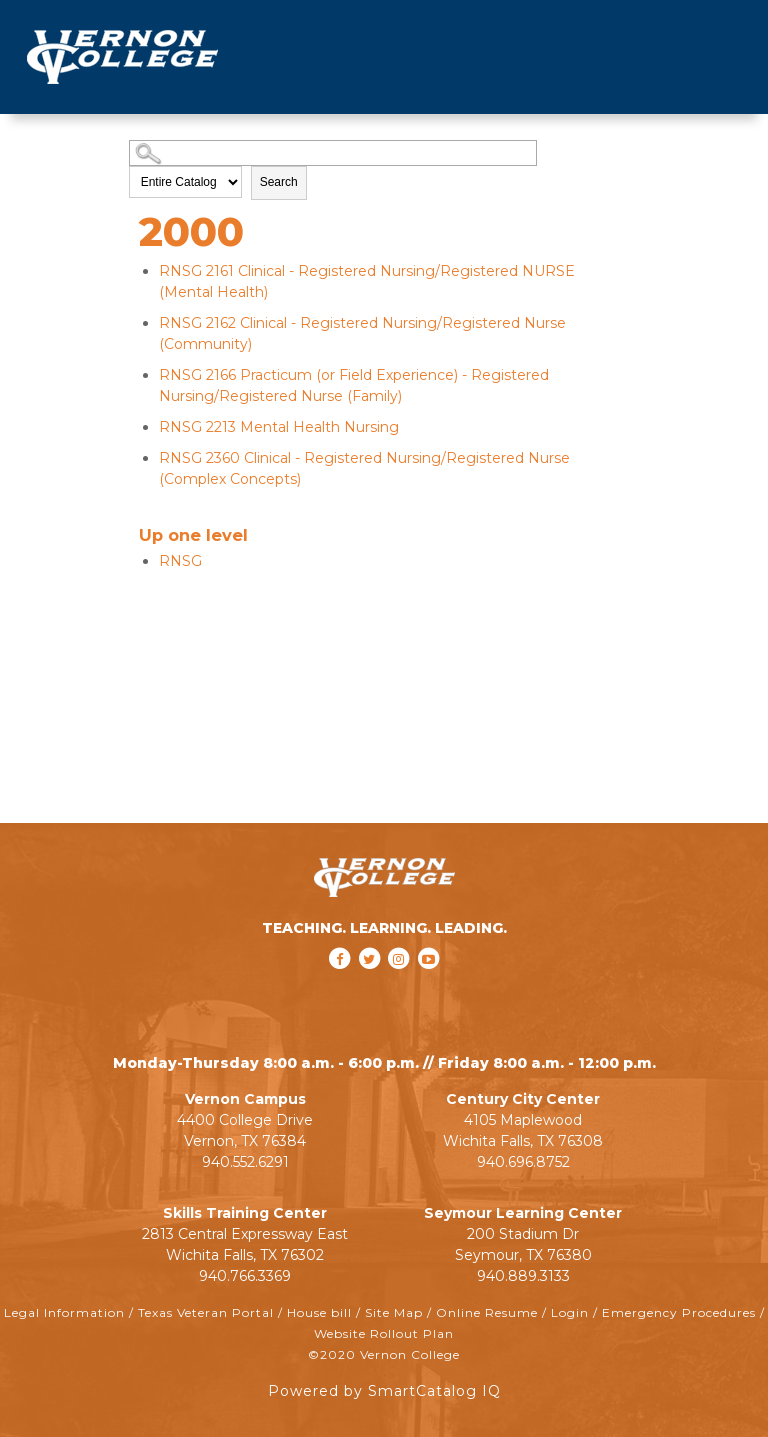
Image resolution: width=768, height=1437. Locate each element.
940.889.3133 (523, 1276)
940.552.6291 (245, 1162)
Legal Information (64, 1312)
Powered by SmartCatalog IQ (384, 1391)
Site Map (394, 1312)
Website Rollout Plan (384, 1333)
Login (570, 1312)
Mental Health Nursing (279, 427)
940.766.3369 (245, 1276)
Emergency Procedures (679, 1312)
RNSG (180, 561)
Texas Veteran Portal (206, 1312)
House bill (319, 1312)
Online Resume (487, 1312)
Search (279, 182)
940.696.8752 (523, 1162)
